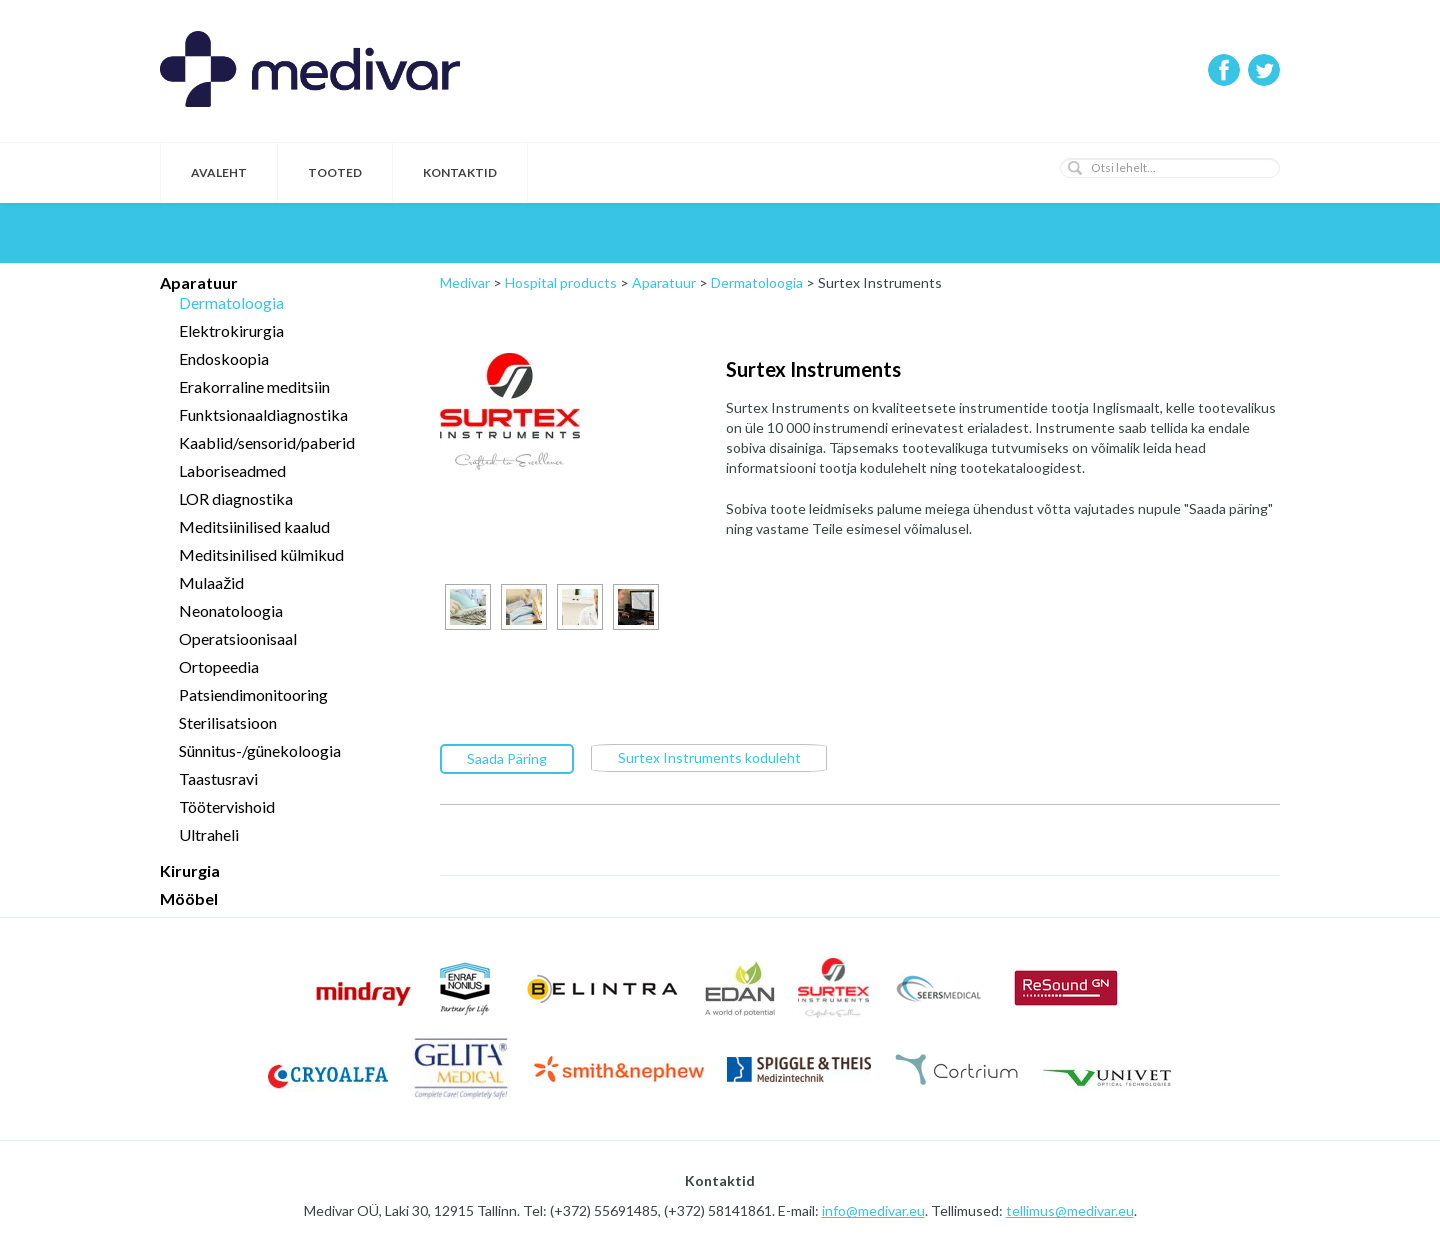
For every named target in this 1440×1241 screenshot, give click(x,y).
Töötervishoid (227, 806)
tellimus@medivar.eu (1070, 1210)
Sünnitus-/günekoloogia (260, 750)
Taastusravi (218, 778)
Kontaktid (460, 172)
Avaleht (219, 172)
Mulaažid (211, 582)
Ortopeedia (219, 666)
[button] (1075, 168)
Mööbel (189, 898)
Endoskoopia (224, 358)
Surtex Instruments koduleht (709, 756)
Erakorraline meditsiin (254, 386)
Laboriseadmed (232, 470)
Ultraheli (209, 834)
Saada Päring (507, 757)
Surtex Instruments (813, 369)
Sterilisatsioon (228, 722)
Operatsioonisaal (238, 638)
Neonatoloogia (231, 610)
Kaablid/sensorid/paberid (267, 442)
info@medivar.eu (873, 1210)
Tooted (335, 172)
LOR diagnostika (236, 498)
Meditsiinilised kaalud (254, 526)
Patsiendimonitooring (253, 694)
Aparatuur (199, 282)
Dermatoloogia (231, 302)
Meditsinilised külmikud (261, 554)
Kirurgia (190, 870)
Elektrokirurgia (231, 330)
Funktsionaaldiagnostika (263, 414)
